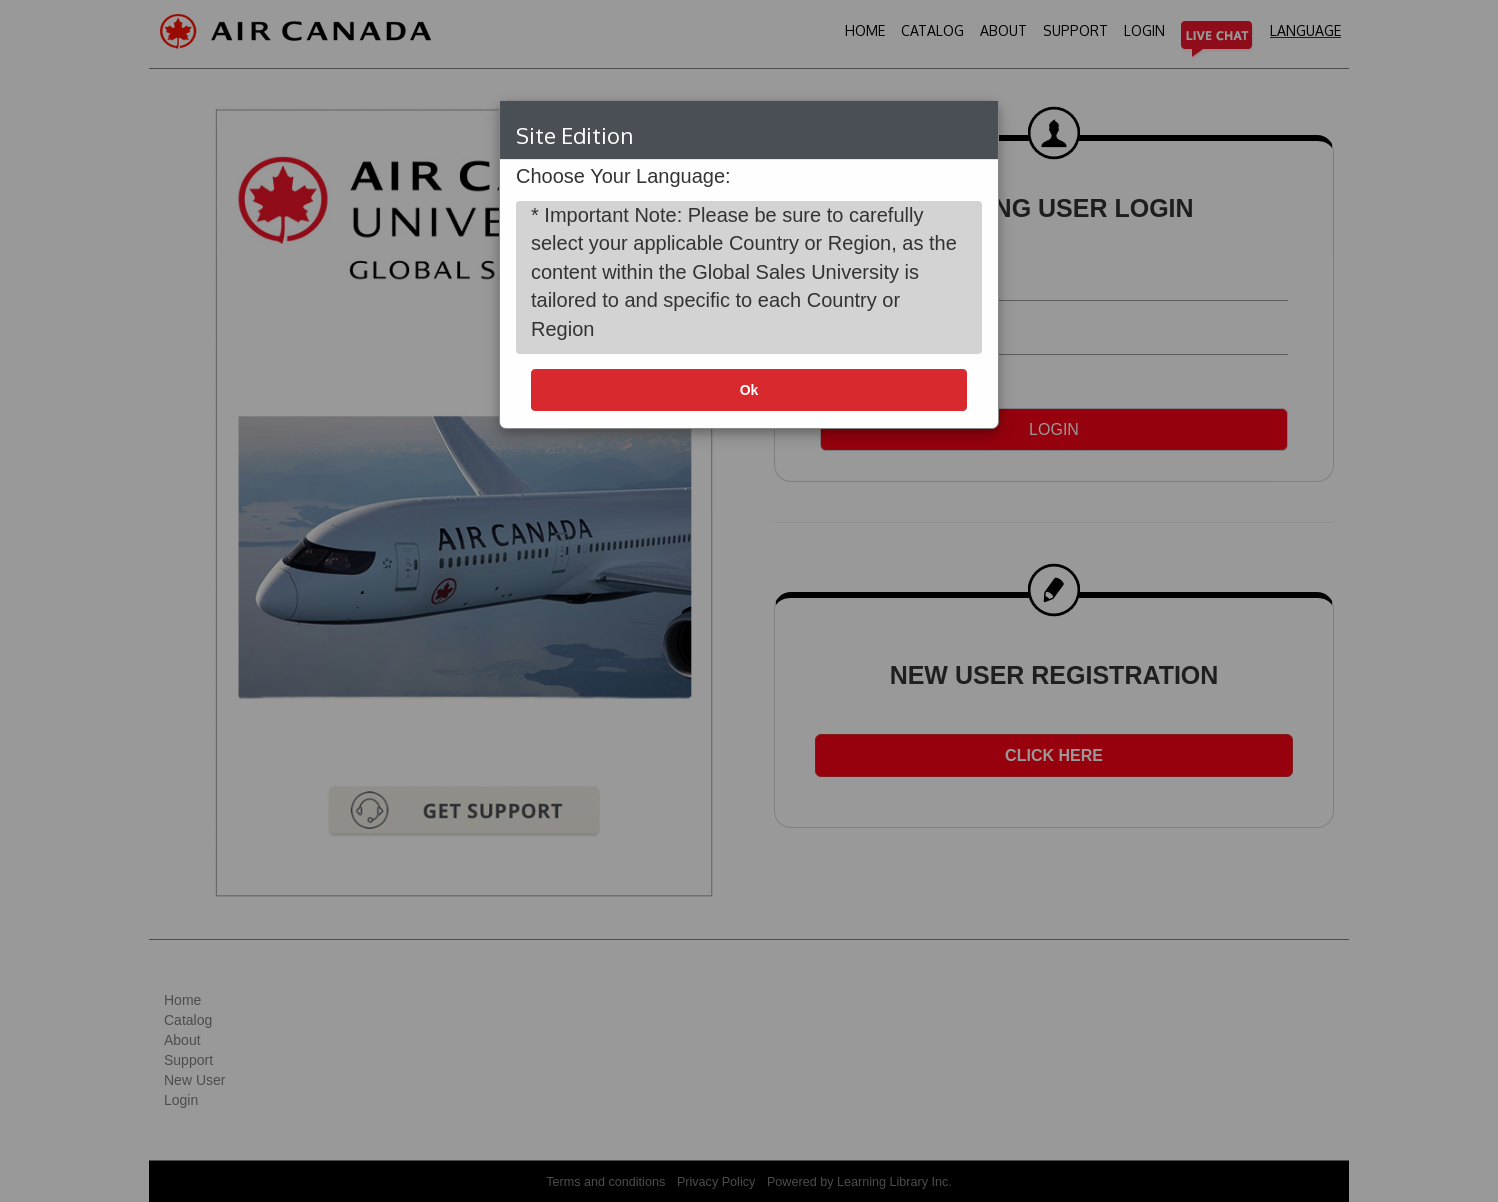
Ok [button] (749, 390)
